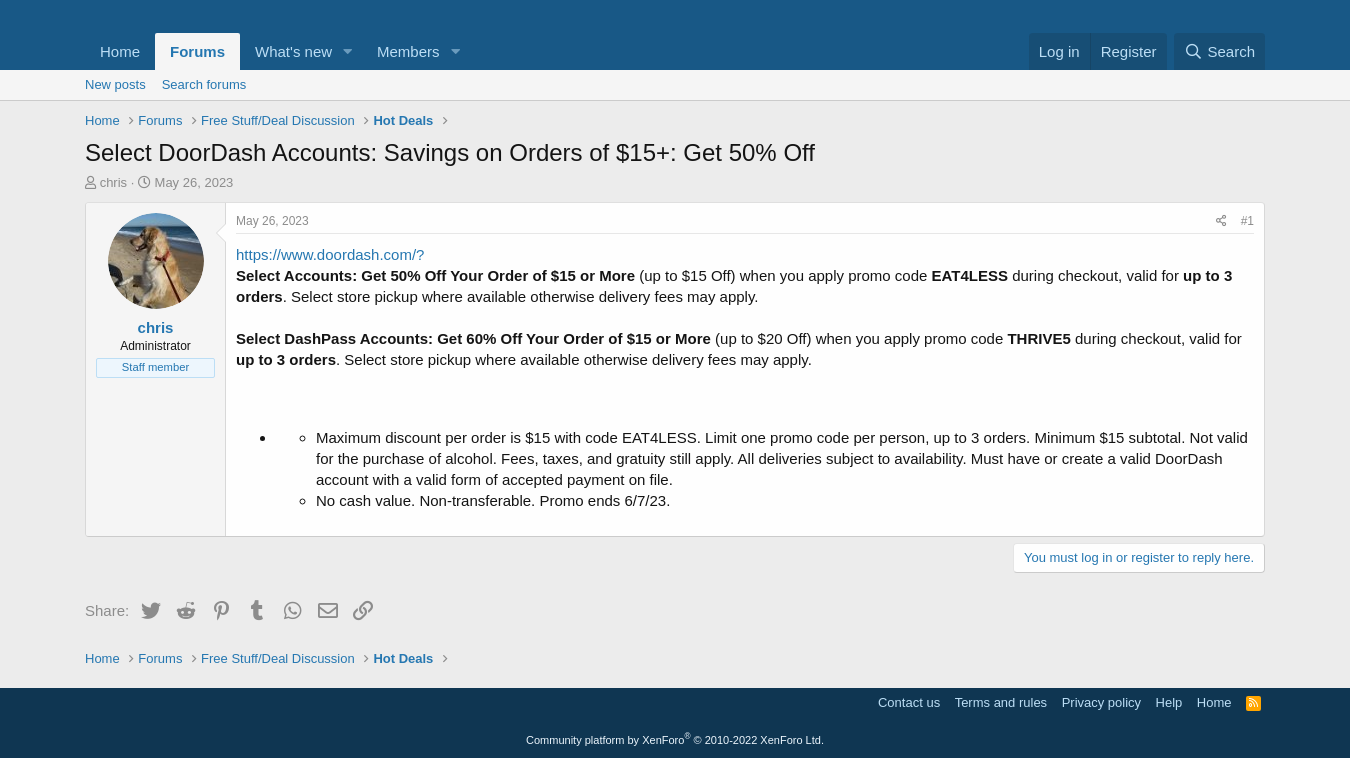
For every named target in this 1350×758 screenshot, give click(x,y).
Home (120, 51)
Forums (197, 51)
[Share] (1221, 221)
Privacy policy (1101, 702)
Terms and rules (1001, 702)
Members (408, 51)
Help (1169, 702)
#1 (1247, 221)
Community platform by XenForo (675, 740)
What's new (293, 51)
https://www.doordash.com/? (330, 254)
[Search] (1219, 51)
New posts (115, 84)
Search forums (204, 84)
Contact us (909, 702)
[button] (348, 51)
